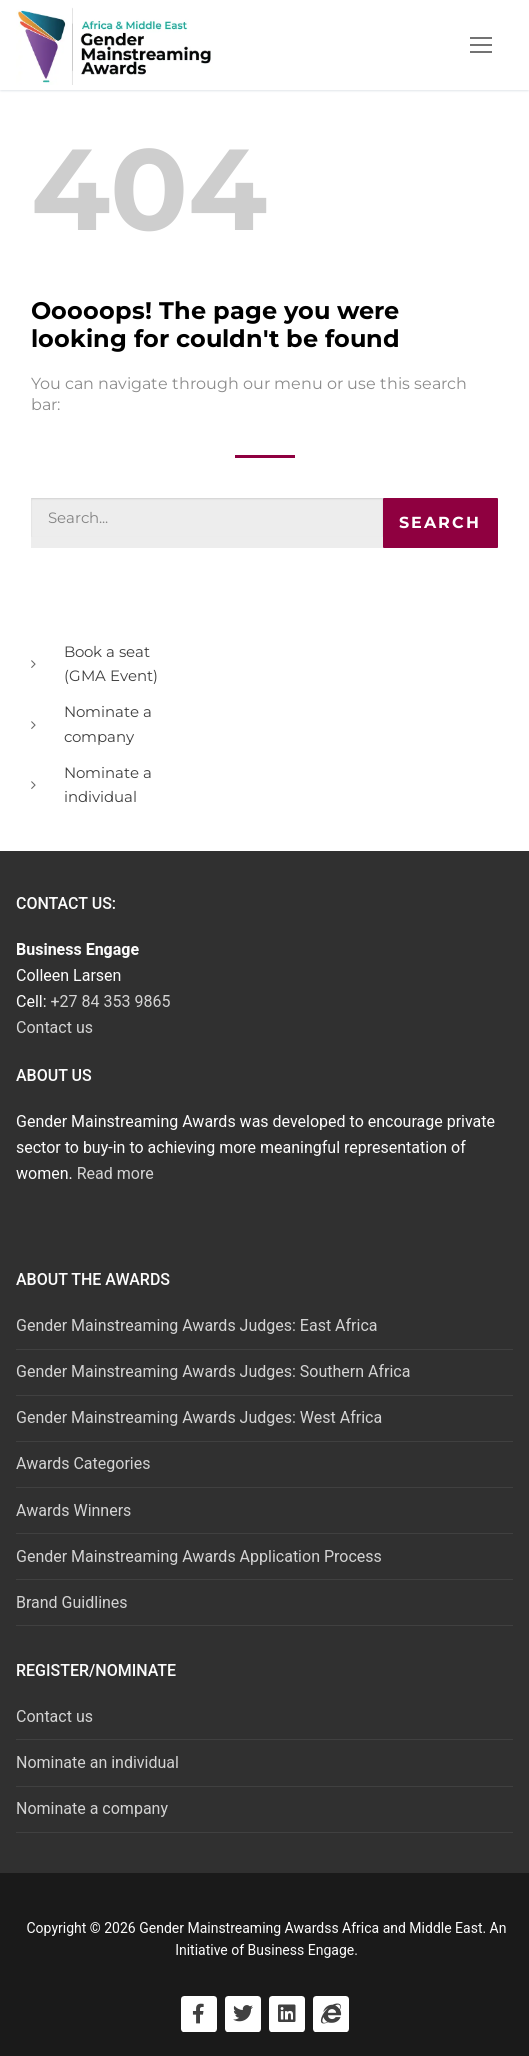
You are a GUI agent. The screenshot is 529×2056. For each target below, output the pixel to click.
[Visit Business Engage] (331, 2014)
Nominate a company (92, 1808)
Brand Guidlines (72, 1602)
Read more (115, 1173)
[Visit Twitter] (243, 2014)
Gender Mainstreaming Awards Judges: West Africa (199, 1417)
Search (440, 522)
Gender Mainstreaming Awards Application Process (199, 1556)
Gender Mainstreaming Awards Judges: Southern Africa (213, 1371)
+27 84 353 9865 (111, 1001)
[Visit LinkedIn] (287, 2014)
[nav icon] (481, 45)
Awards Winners (73, 1510)
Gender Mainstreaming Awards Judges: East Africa (197, 1325)
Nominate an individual (97, 1762)
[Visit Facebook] (199, 2014)
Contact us (54, 1027)
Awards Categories (83, 1463)
